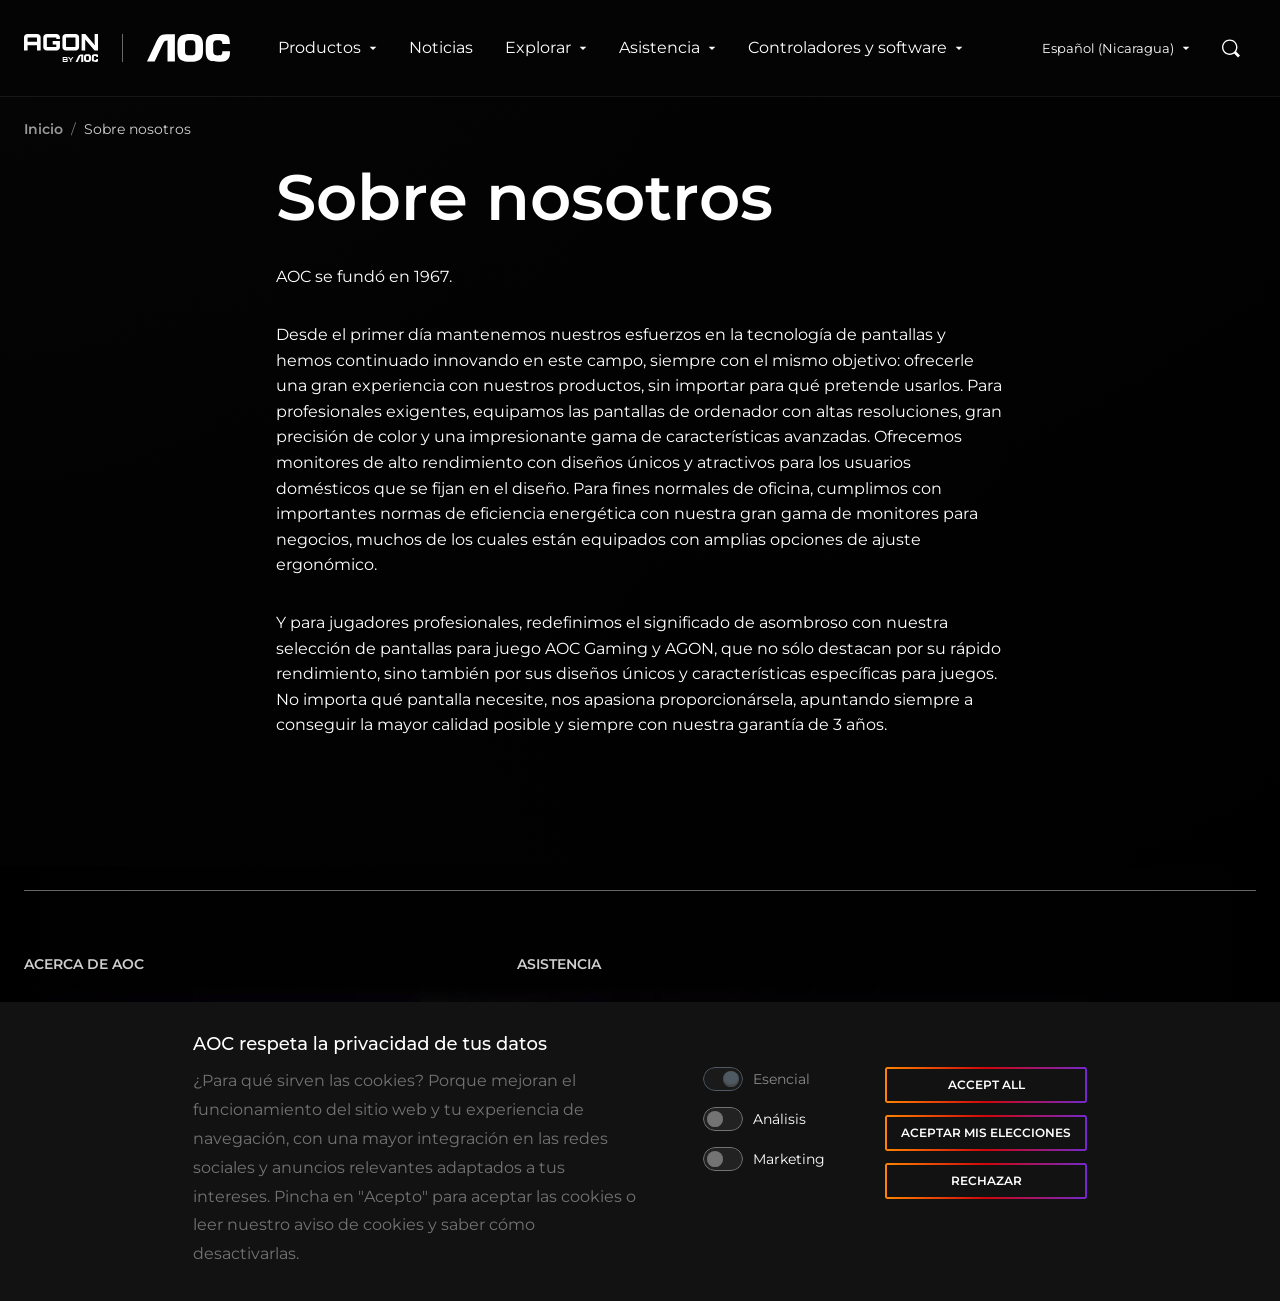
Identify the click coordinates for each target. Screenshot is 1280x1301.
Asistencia (667, 47)
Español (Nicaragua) (1116, 48)
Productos (327, 47)
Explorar (546, 47)
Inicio (43, 129)
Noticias (441, 47)
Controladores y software (855, 47)
